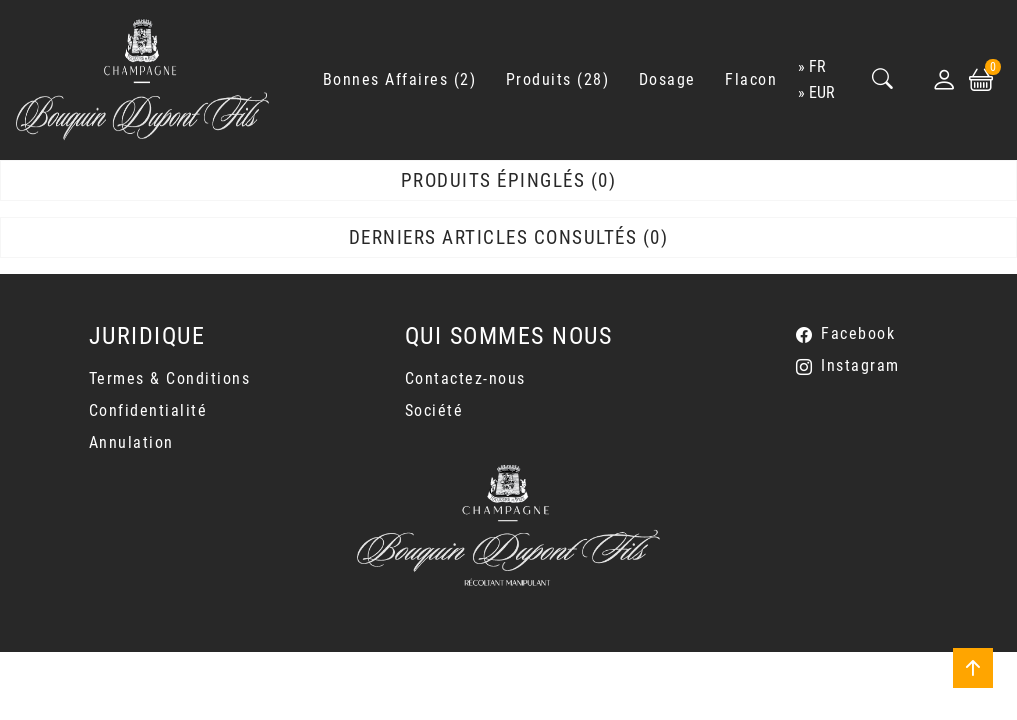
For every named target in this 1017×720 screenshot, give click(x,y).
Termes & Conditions (170, 378)
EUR (822, 92)
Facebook (858, 333)
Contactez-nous (465, 378)
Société (434, 410)
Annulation (131, 442)
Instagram (860, 365)
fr (817, 66)
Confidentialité (148, 410)
